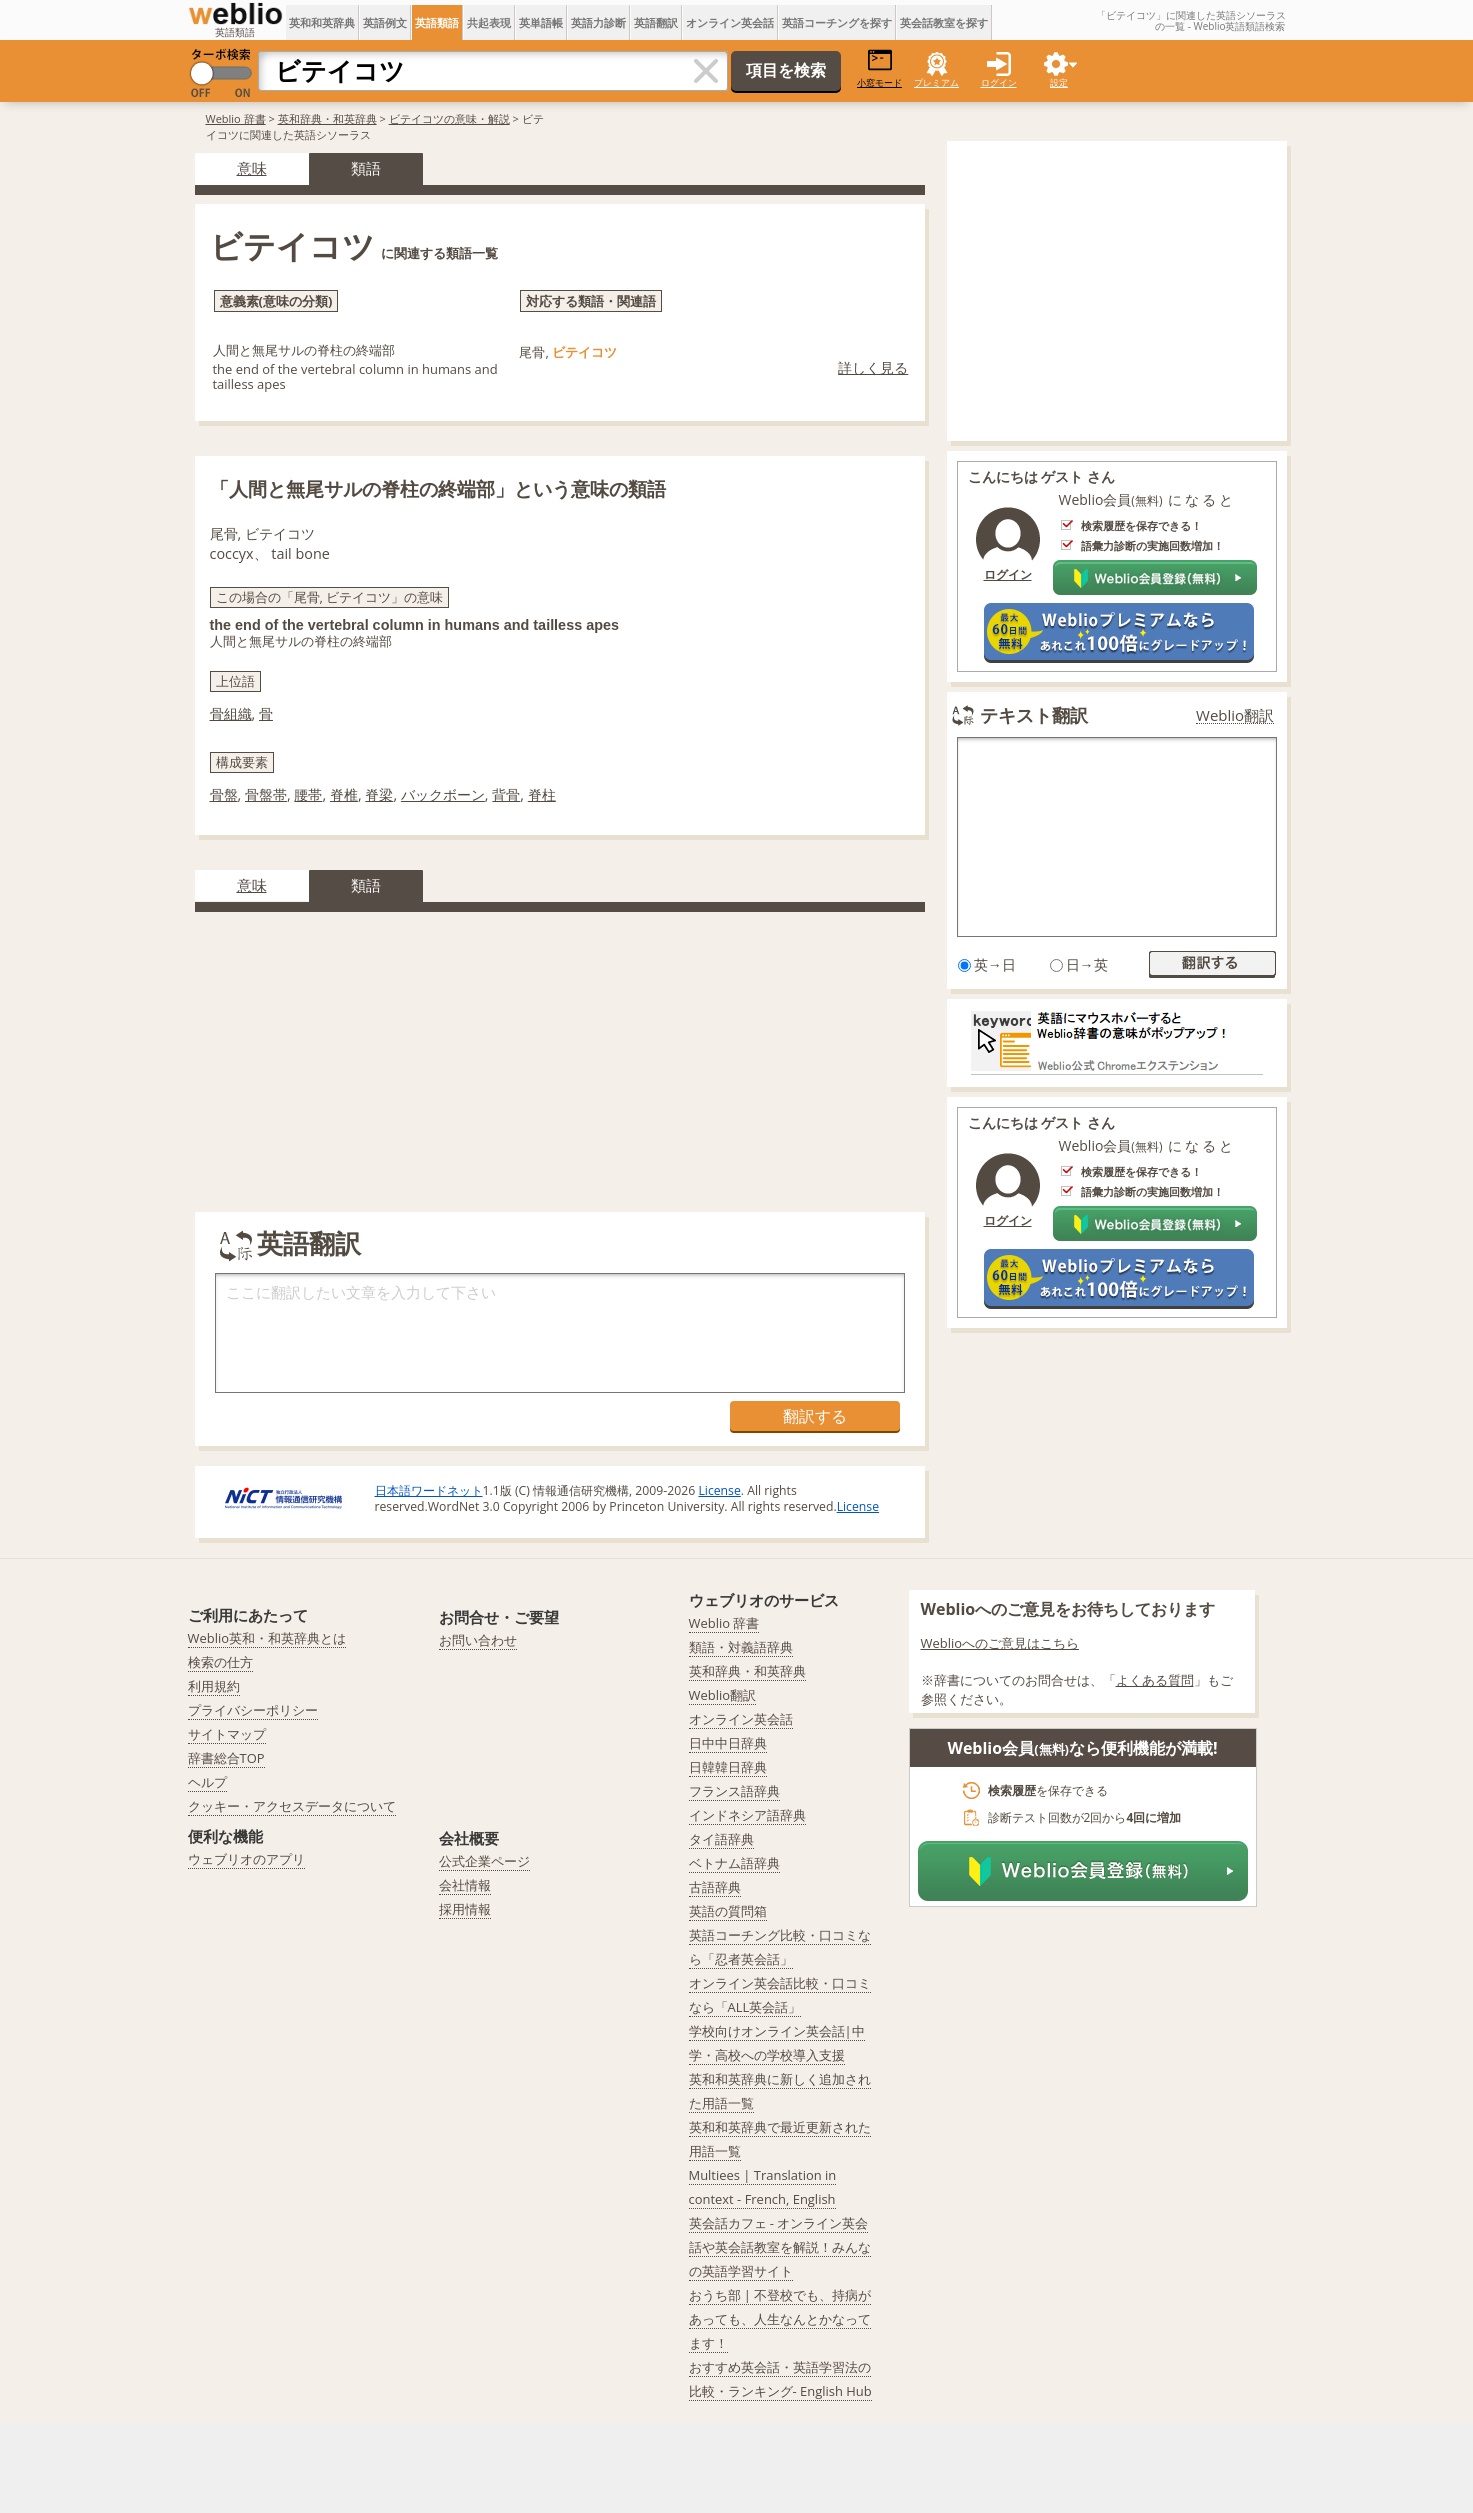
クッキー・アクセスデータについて (292, 1806)
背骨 (506, 794)
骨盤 (224, 794)
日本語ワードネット (429, 1490)
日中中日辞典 (728, 1743)
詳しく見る (873, 367)
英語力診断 (598, 22)
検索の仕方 (220, 1662)
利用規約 (214, 1686)
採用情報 (465, 1909)
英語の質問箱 (728, 1911)
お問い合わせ (478, 1640)
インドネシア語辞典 (747, 1815)
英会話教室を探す (944, 22)
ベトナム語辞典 (734, 1863)
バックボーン (443, 794)
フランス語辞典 (734, 1791)
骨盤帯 (266, 794)
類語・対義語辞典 (741, 1647)
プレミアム (936, 82)
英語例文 (385, 22)
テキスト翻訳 (1034, 715)
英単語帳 (541, 22)
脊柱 (542, 794)
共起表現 (489, 22)
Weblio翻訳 (1235, 715)
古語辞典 (715, 1887)
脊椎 (344, 794)
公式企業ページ (484, 1861)
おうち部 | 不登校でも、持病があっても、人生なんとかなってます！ (780, 2319)
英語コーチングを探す (837, 22)
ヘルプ (207, 1782)
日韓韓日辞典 (728, 1767)
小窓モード (879, 68)
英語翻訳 (656, 22)
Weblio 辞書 (236, 118)
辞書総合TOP (226, 1758)
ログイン (999, 82)
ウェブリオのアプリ (246, 1859)
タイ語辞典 (721, 1839)
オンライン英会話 (730, 22)
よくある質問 (1155, 1680)
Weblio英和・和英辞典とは (267, 1638)
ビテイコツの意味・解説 (449, 118)
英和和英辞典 (322, 22)
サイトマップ (227, 1734)
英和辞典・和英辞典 (327, 118)
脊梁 (379, 794)
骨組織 (231, 713)
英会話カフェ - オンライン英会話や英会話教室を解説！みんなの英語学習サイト (780, 2247)
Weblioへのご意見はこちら (1000, 1643)
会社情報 (465, 1885)
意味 (252, 168)
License (719, 1490)
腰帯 (308, 794)
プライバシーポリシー (253, 1710)
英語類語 (437, 22)
